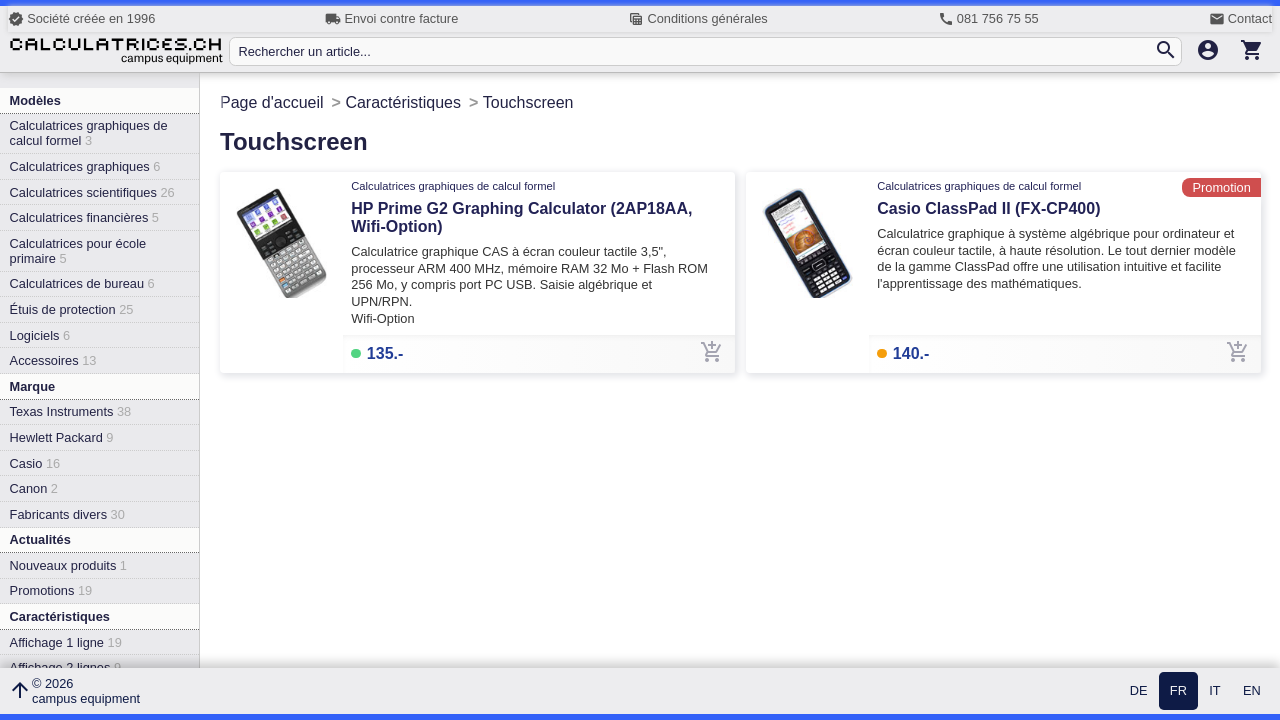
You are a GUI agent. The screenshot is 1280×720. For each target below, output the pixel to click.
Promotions (51, 590)
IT (1214, 691)
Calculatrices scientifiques (92, 192)
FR (1178, 691)
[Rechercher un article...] (695, 51)
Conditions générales (697, 19)
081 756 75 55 (988, 19)
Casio (35, 463)
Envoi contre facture (391, 19)
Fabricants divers (67, 514)
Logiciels (40, 335)
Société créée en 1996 (81, 19)
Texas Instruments (71, 411)
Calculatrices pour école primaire (78, 251)
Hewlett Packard (62, 437)
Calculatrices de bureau (82, 283)
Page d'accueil (272, 102)
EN (1252, 691)
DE (1139, 691)
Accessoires (53, 360)
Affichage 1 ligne (66, 642)
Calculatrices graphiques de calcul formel (89, 133)
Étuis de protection (72, 309)
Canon (34, 488)
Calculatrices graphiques (85, 166)
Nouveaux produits (68, 565)
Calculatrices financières (84, 217)
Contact (1240, 19)
